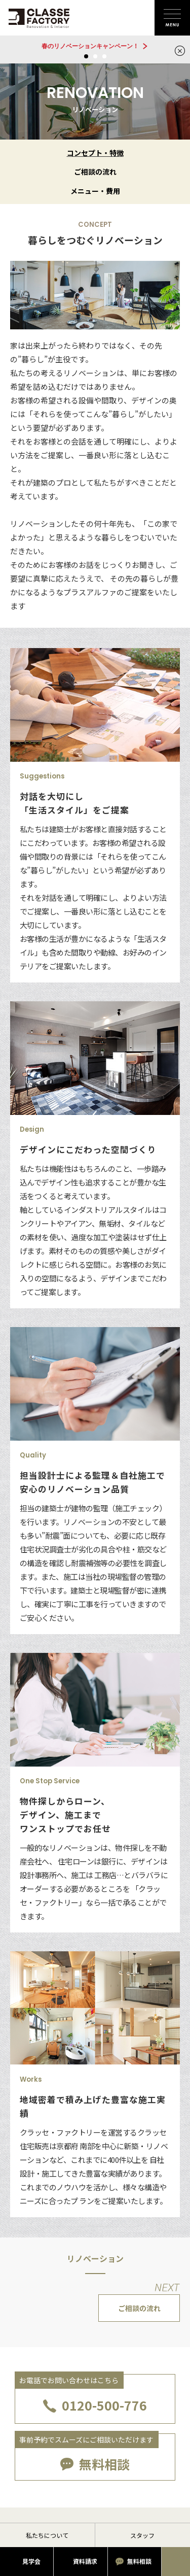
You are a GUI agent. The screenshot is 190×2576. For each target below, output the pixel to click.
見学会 (31, 2561)
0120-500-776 (104, 2405)
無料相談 (104, 2464)
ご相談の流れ (95, 171)
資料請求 (85, 2561)
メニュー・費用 (95, 191)
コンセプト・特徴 (95, 153)
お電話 (176, 2561)
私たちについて (47, 2535)
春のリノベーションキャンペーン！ (90, 46)
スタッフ (142, 2535)
